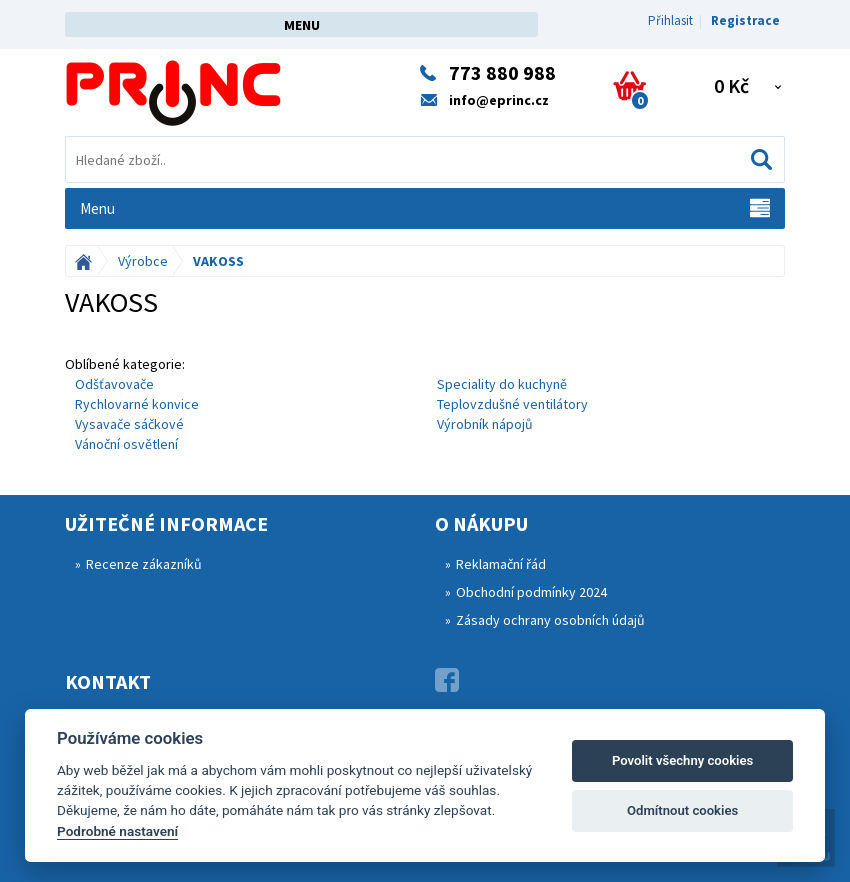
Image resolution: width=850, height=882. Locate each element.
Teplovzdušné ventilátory (512, 404)
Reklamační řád (501, 564)
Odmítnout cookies (682, 810)
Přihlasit (670, 20)
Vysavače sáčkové (129, 424)
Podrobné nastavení (117, 831)
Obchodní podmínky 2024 (531, 592)
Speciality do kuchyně (502, 384)
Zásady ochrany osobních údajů (550, 620)
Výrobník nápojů (485, 424)
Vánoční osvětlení (126, 444)
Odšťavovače (114, 384)
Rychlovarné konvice (137, 404)
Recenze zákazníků (144, 564)
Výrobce (143, 261)
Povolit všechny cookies (682, 760)
